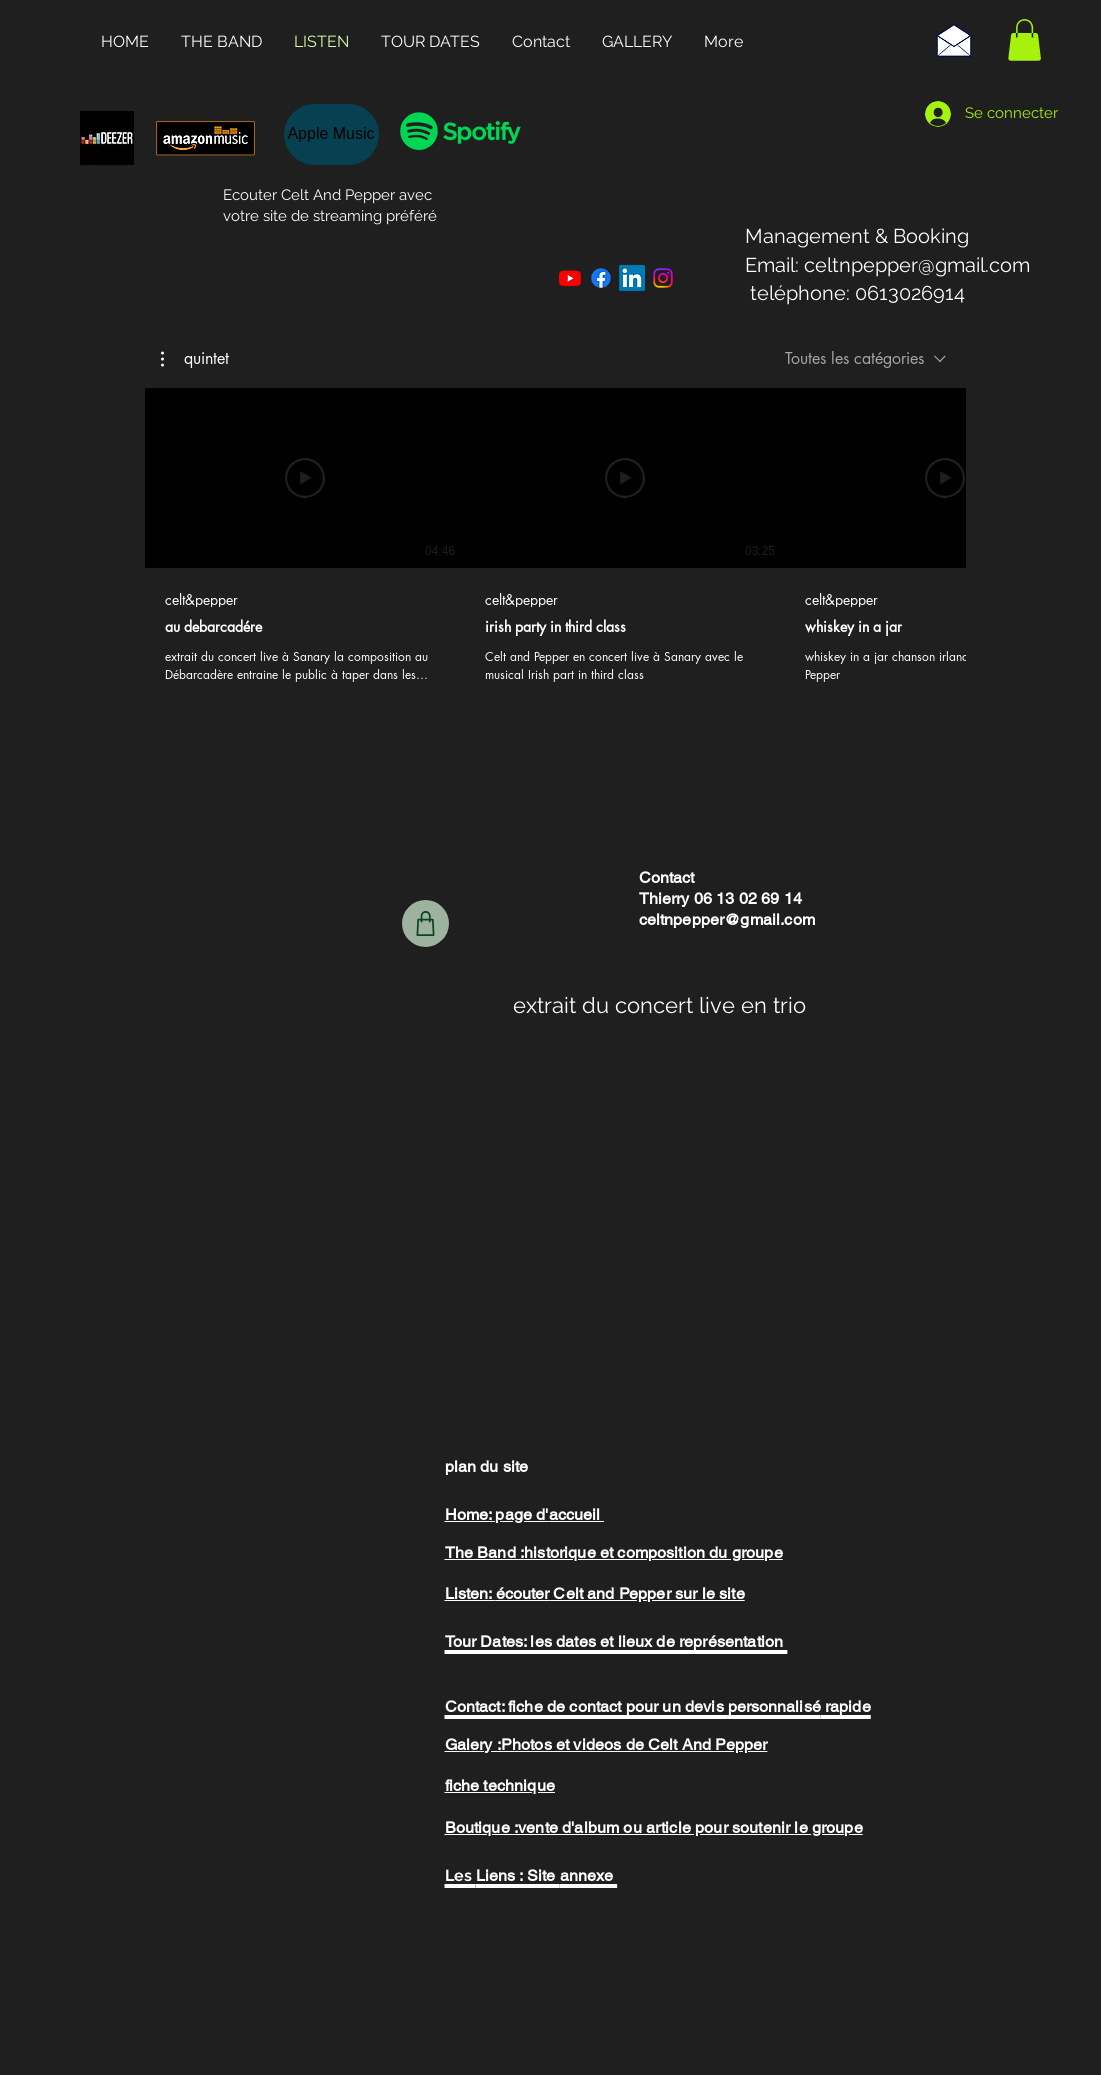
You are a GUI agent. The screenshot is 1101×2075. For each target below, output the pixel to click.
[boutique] (425, 923)
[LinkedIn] (632, 278)
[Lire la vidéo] (305, 478)
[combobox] (865, 358)
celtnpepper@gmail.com (917, 265)
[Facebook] (601, 278)
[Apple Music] (331, 134)
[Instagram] (663, 278)
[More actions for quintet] (195, 358)
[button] (1024, 40)
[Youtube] (570, 278)
